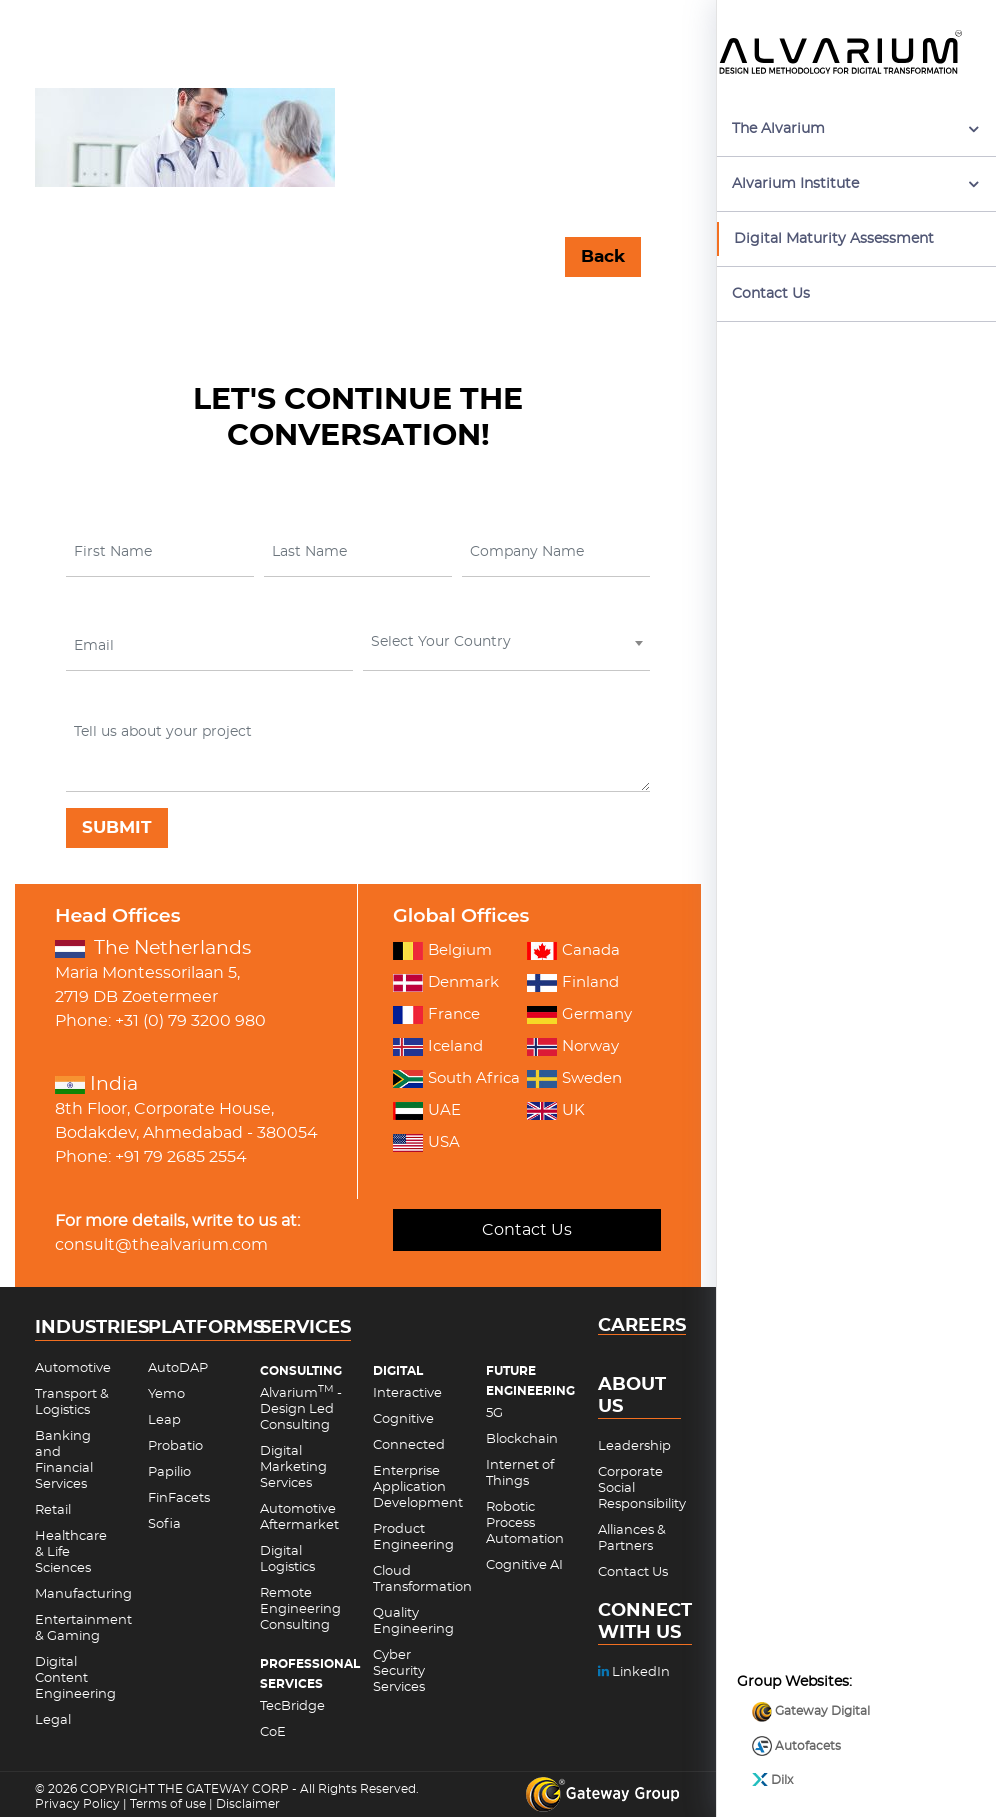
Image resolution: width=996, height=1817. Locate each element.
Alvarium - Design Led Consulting (301, 1409)
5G (494, 1413)
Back (603, 256)
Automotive (73, 1368)
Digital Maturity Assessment (834, 239)
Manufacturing (83, 1594)
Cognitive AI (524, 1565)
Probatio (175, 1446)
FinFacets (179, 1498)
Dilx (772, 1714)
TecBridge (292, 1706)
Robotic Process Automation (525, 1523)
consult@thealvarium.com (161, 1245)
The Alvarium (778, 129)
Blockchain (522, 1439)
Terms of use (168, 1804)
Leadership (634, 1446)
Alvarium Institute (795, 184)
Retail (53, 1510)
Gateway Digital (811, 1646)
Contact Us (771, 294)
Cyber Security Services (399, 1671)
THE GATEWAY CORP (225, 1789)
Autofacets (796, 1681)
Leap (164, 1420)
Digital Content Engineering (75, 1678)
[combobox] (506, 646)
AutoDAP (178, 1368)
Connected (409, 1445)
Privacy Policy (77, 1804)
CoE (273, 1732)
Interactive (407, 1393)
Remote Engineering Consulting (300, 1609)
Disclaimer (248, 1804)
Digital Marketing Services (293, 1467)
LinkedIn (634, 1672)
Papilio (169, 1472)
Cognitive (403, 1419)
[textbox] (504, 642)
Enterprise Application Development (418, 1487)
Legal (53, 1720)
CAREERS (642, 1326)
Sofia (164, 1524)
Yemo (166, 1394)
